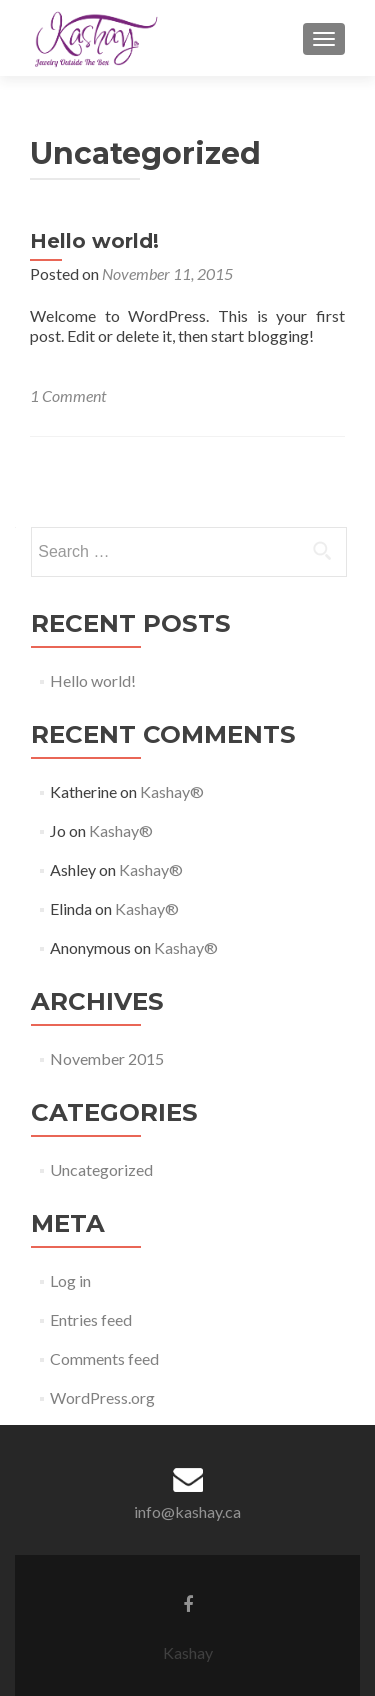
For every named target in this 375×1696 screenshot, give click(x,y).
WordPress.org (102, 1397)
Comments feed (104, 1358)
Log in (70, 1280)
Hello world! (94, 241)
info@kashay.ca (187, 1511)
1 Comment (68, 395)
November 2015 (107, 1058)
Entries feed (91, 1319)
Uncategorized (101, 1169)
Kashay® (172, 791)
